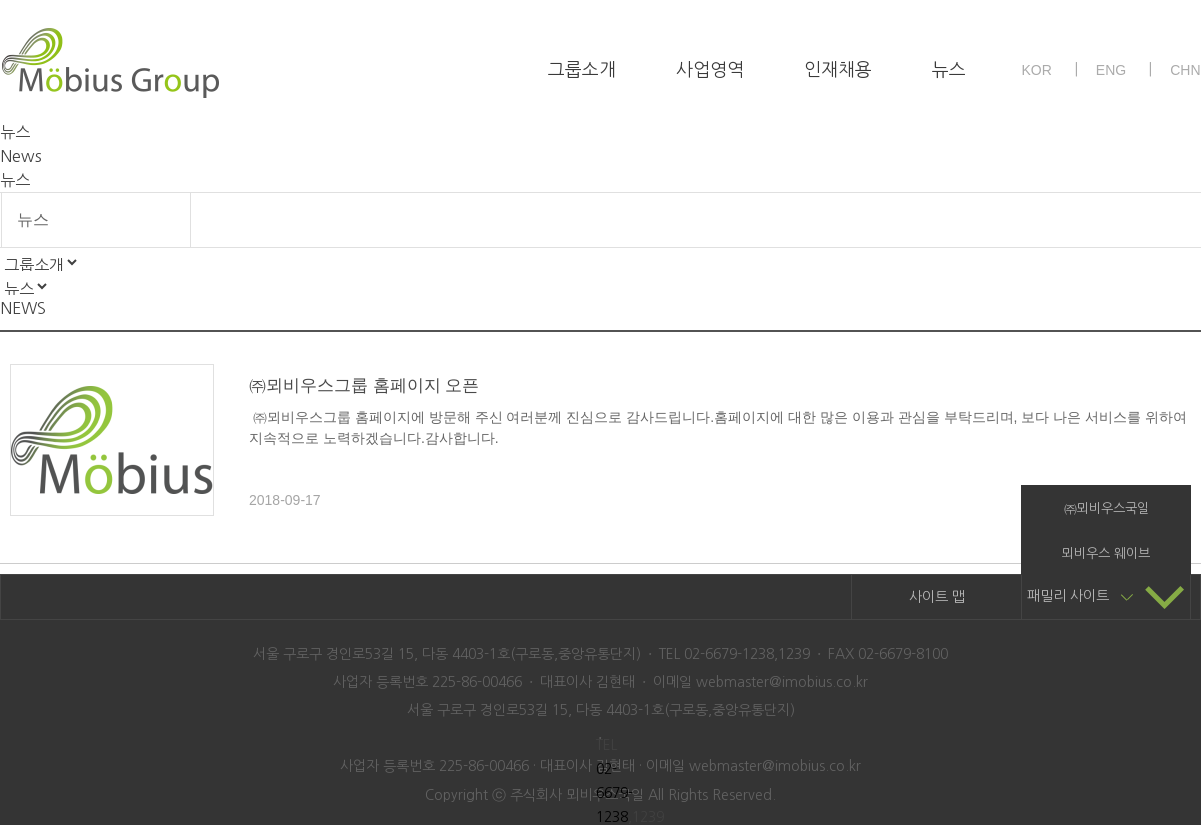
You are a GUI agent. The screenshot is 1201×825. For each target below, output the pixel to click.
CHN (1185, 70)
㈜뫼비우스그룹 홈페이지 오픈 (364, 385)
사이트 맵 (937, 597)
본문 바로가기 (0, 0)
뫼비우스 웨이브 (1106, 553)
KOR (1036, 70)
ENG (1111, 70)
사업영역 (710, 70)
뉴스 (949, 70)
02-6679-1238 (614, 793)
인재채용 (838, 70)
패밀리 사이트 (1106, 596)
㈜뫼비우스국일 (1106, 508)
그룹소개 (582, 70)
